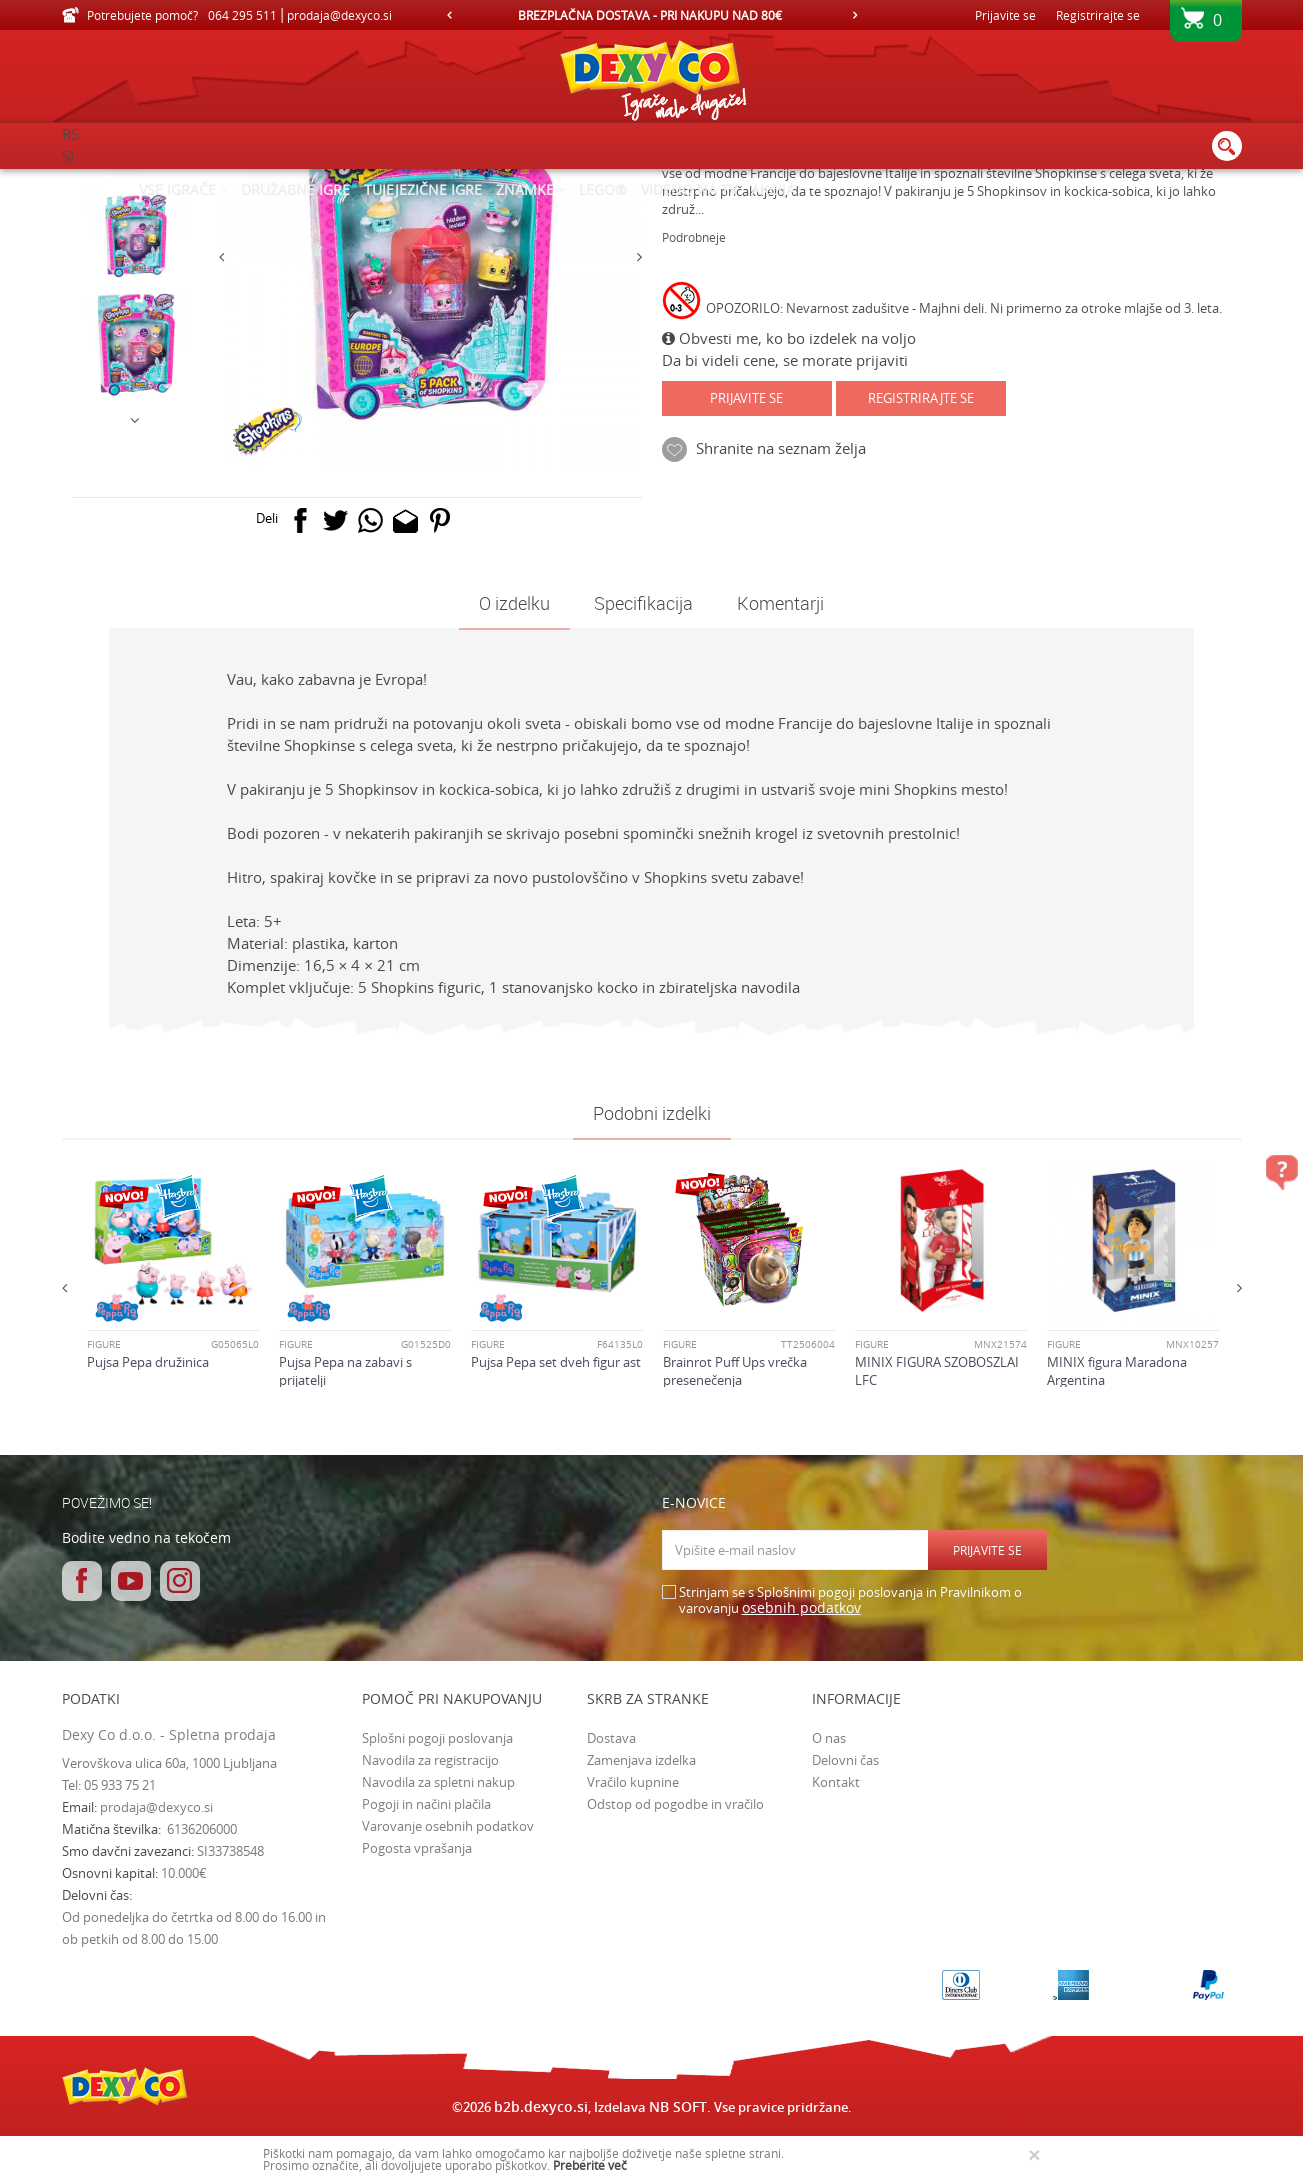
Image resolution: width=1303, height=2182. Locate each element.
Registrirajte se (1098, 15)
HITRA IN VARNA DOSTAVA (650, 15)
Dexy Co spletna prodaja (130, 182)
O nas (829, 1907)
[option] (652, 15)
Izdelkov (234, 182)
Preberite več (590, 2165)
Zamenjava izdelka (641, 1929)
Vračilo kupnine (633, 1951)
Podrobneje (694, 406)
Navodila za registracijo (430, 1929)
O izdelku (514, 772)
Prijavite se (746, 567)
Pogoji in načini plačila (426, 1973)
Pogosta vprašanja (417, 2017)
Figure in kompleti (369, 182)
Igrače (288, 182)
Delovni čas (845, 1929)
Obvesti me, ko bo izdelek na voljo (789, 507)
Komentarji (780, 772)
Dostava (611, 1907)
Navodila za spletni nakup (438, 1951)
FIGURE (453, 182)
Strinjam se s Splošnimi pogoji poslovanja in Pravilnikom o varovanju (850, 1769)
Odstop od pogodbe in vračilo (675, 1973)
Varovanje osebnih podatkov (448, 1995)
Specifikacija (643, 772)
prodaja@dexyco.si (156, 1976)
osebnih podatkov (801, 1776)
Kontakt (836, 1951)
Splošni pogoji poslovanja (437, 1907)
